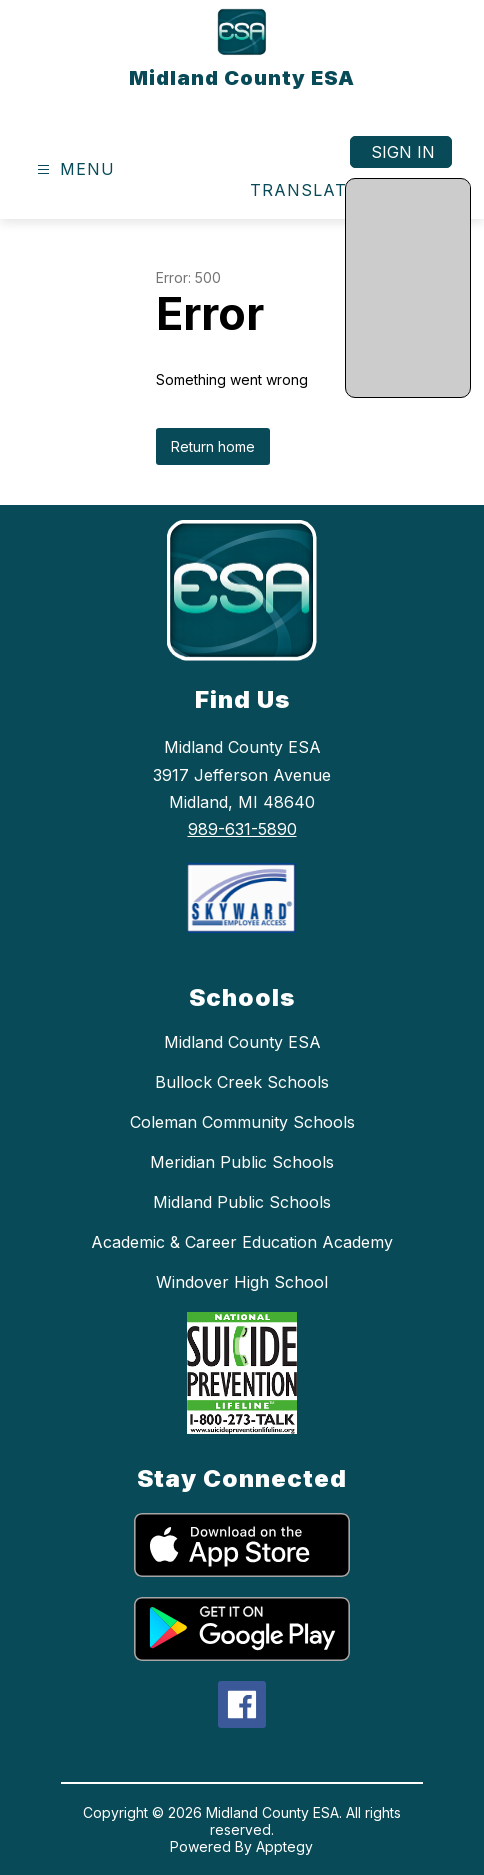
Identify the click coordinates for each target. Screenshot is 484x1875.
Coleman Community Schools (242, 1122)
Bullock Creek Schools (242, 1082)
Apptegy (284, 1846)
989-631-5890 (242, 829)
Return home (213, 446)
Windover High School (242, 1282)
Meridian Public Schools (242, 1162)
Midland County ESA (242, 1042)
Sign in (403, 152)
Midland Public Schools (242, 1202)
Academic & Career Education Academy (242, 1242)
